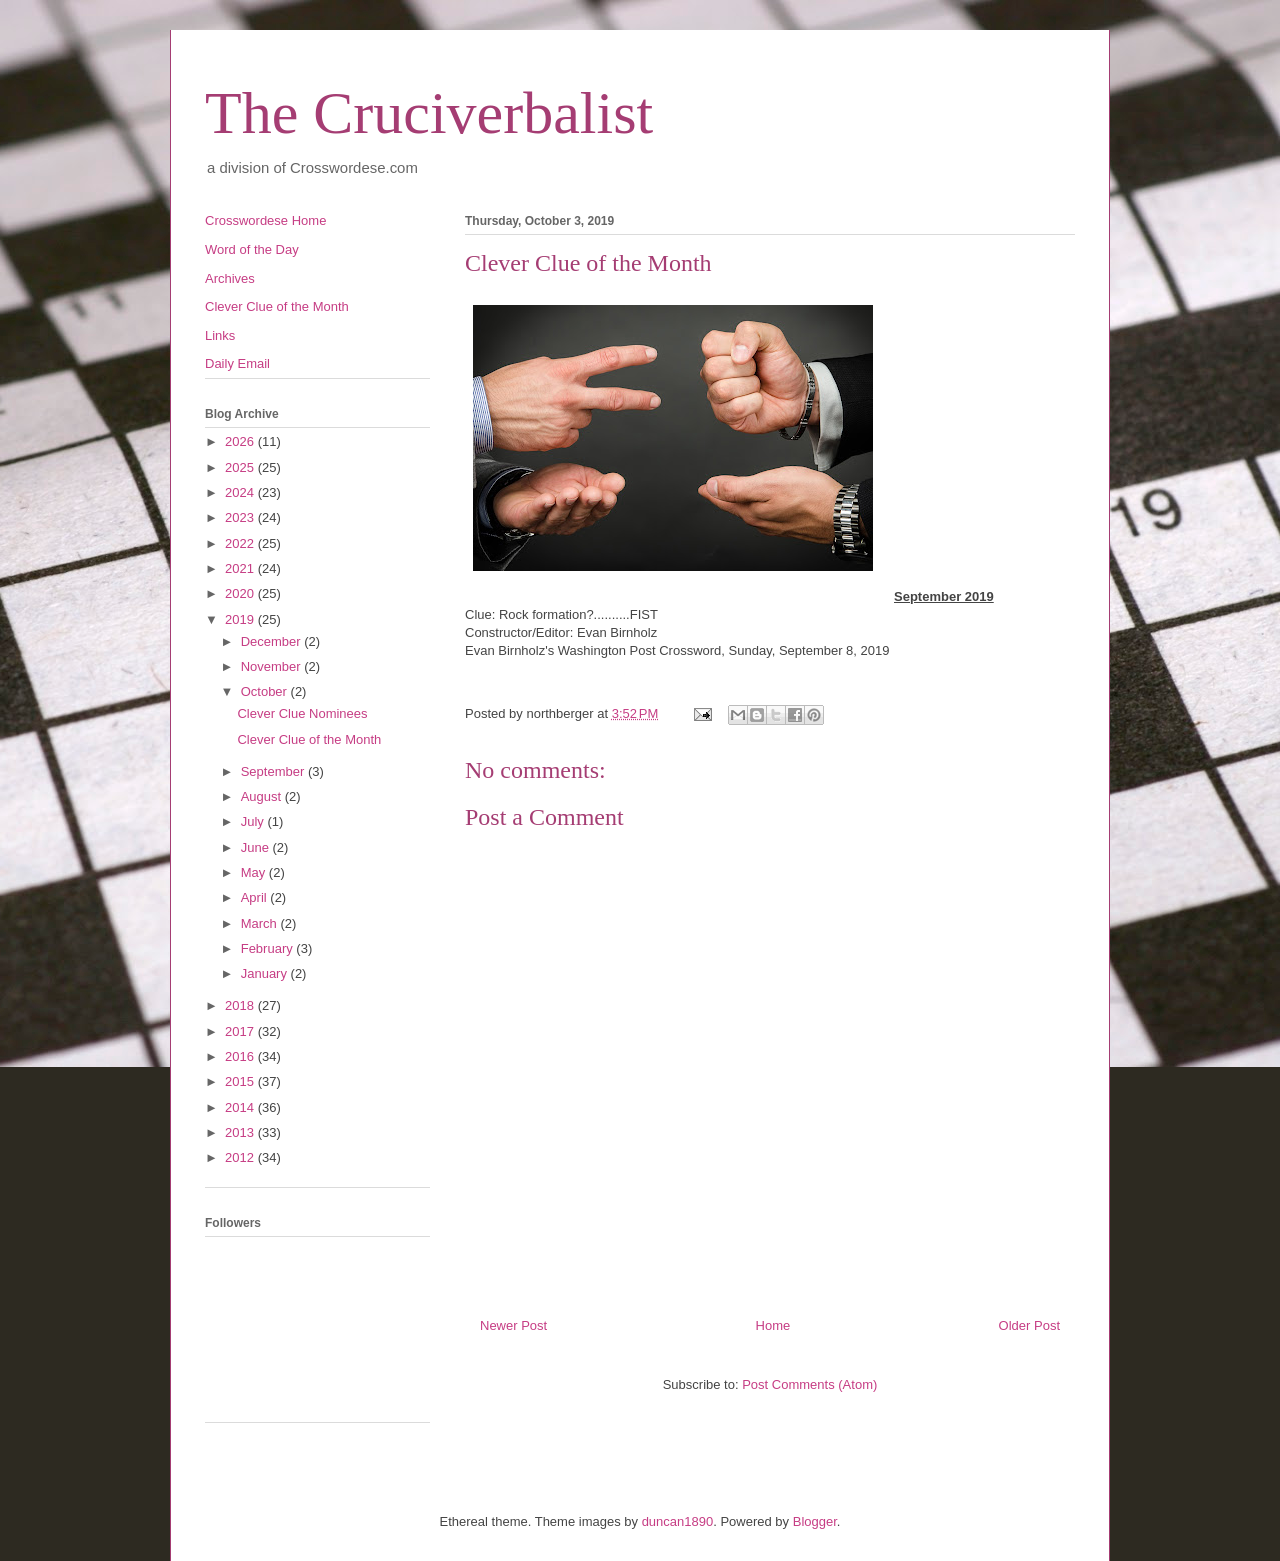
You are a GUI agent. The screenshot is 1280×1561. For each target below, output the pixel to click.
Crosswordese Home (265, 220)
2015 (241, 1081)
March (261, 923)
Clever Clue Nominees (302, 713)
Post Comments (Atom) (809, 1384)
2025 (241, 467)
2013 (241, 1132)
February (269, 948)
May (255, 872)
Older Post (1029, 1325)
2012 (241, 1157)
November (273, 666)
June (257, 847)
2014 (241, 1107)
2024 (241, 492)
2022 (241, 543)
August (263, 796)
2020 (241, 593)
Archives (230, 278)
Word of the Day (252, 249)
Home (773, 1325)
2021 (241, 568)
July (254, 821)
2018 (241, 1005)
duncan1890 (678, 1521)
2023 (241, 517)
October (266, 691)
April (256, 897)
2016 (241, 1056)
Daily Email (237, 363)
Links (220, 335)
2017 (241, 1031)
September (274, 771)
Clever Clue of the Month (277, 306)
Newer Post (513, 1325)
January (266, 973)
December (273, 641)
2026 (241, 441)
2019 (241, 619)
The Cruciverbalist (429, 113)
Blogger (815, 1521)
